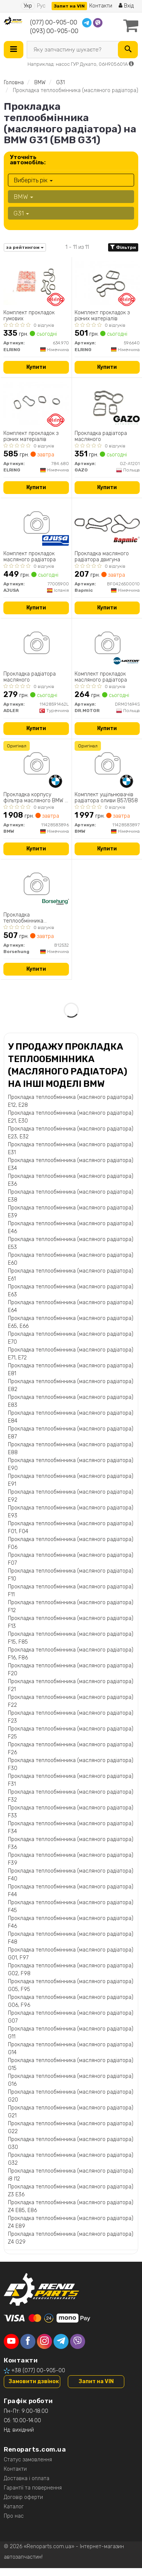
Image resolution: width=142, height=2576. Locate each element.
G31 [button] (21, 213)
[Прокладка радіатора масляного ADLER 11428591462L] (36, 644)
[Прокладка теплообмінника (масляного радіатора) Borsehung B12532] (36, 885)
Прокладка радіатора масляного (101, 436)
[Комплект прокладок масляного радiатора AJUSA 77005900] (36, 523)
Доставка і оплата (26, 2478)
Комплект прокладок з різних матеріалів (102, 315)
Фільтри (123, 247)
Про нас (14, 2516)
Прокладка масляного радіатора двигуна (102, 556)
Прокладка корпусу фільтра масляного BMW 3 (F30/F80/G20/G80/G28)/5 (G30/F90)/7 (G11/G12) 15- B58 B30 (36, 797)
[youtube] (11, 2341)
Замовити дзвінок (34, 2381)
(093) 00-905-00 (54, 31)
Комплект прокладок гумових (29, 315)
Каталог (14, 2506)
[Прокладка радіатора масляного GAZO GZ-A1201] (107, 403)
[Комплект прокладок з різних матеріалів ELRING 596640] (107, 282)
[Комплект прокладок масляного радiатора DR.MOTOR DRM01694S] (107, 644)
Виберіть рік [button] (33, 180)
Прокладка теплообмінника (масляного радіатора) (31, 918)
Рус (41, 6)
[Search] (128, 49)
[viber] (77, 2341)
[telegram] (61, 2341)
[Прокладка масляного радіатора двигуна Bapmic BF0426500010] (107, 523)
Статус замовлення (28, 2459)
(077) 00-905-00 (53, 22)
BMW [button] (23, 196)
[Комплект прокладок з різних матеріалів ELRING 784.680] (36, 403)
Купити (36, 367)
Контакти (100, 6)
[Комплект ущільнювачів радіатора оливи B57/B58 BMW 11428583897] (107, 764)
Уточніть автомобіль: (28, 160)
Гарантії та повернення (33, 2488)
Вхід (126, 6)
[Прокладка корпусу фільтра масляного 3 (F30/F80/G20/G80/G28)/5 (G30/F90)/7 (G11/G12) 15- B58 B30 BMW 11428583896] (36, 764)
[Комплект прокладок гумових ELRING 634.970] (36, 282)
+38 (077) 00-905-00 (38, 2370)
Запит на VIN (69, 6)
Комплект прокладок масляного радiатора (29, 556)
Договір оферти (23, 2497)
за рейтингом (25, 247)
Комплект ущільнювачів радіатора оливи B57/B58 (106, 797)
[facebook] (27, 2341)
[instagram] (44, 2341)
